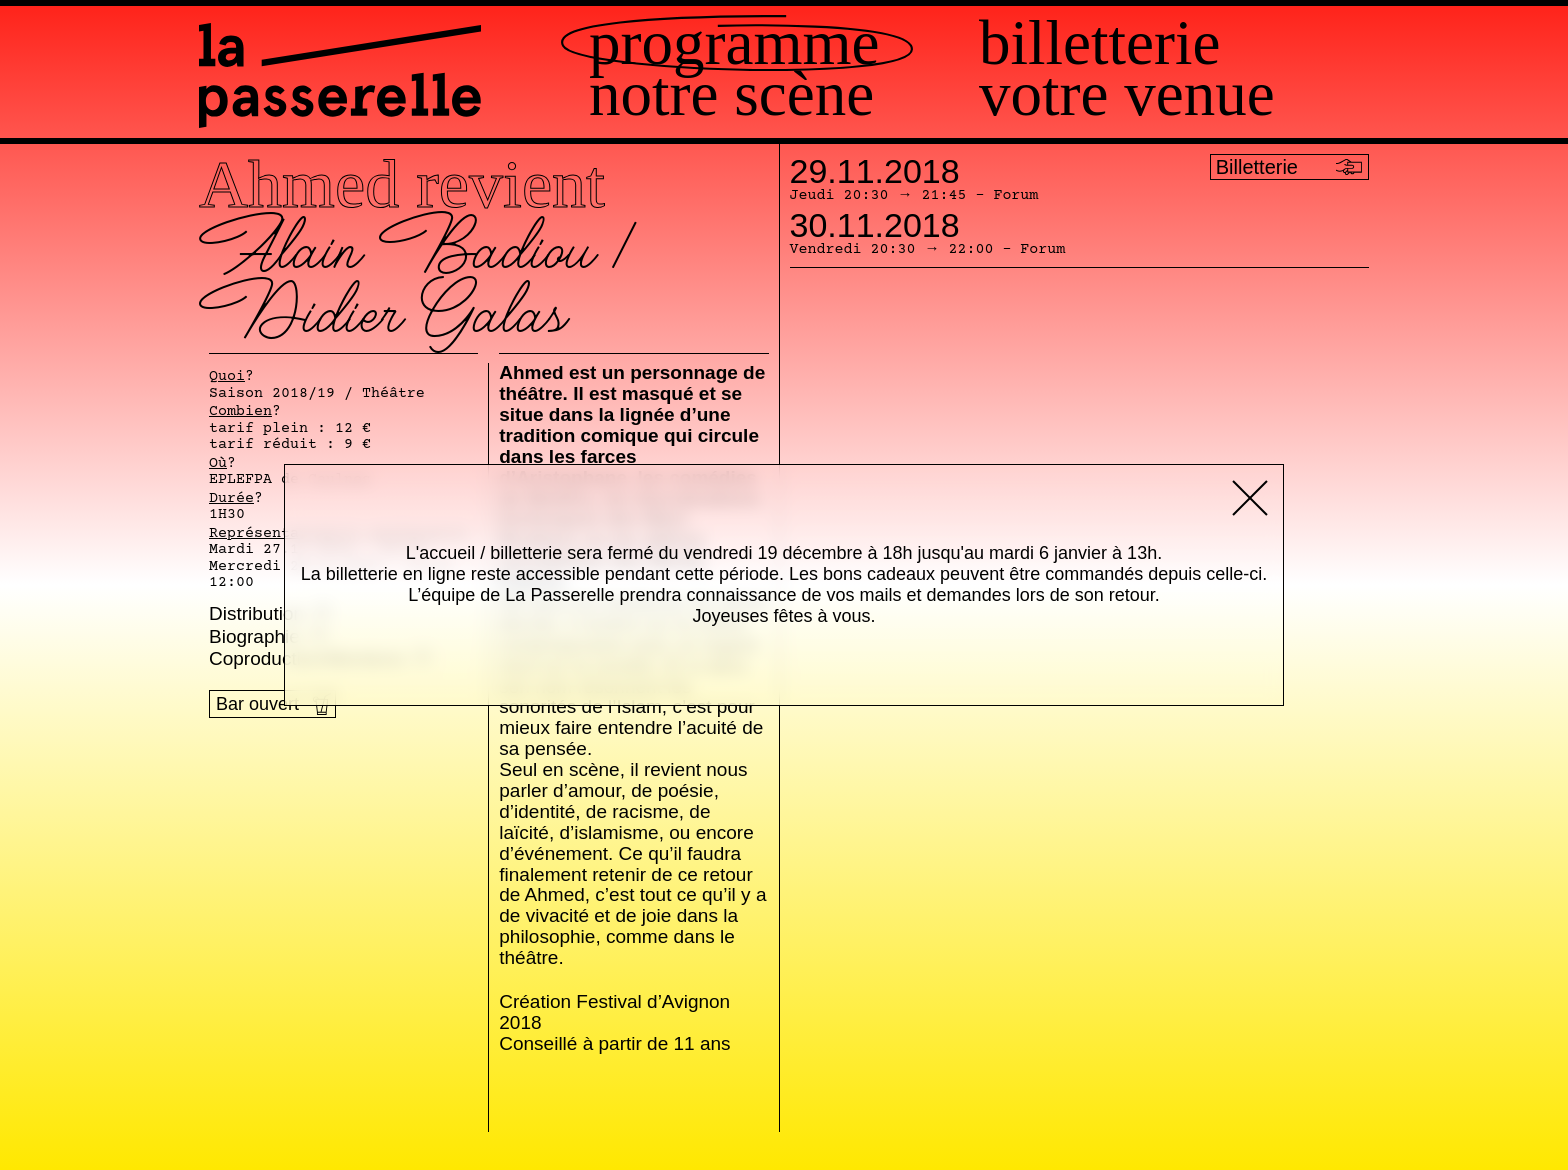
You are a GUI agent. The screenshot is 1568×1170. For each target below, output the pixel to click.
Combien (240, 412)
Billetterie (1099, 43)
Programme (734, 43)
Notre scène (731, 94)
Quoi (227, 377)
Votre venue (1127, 94)
